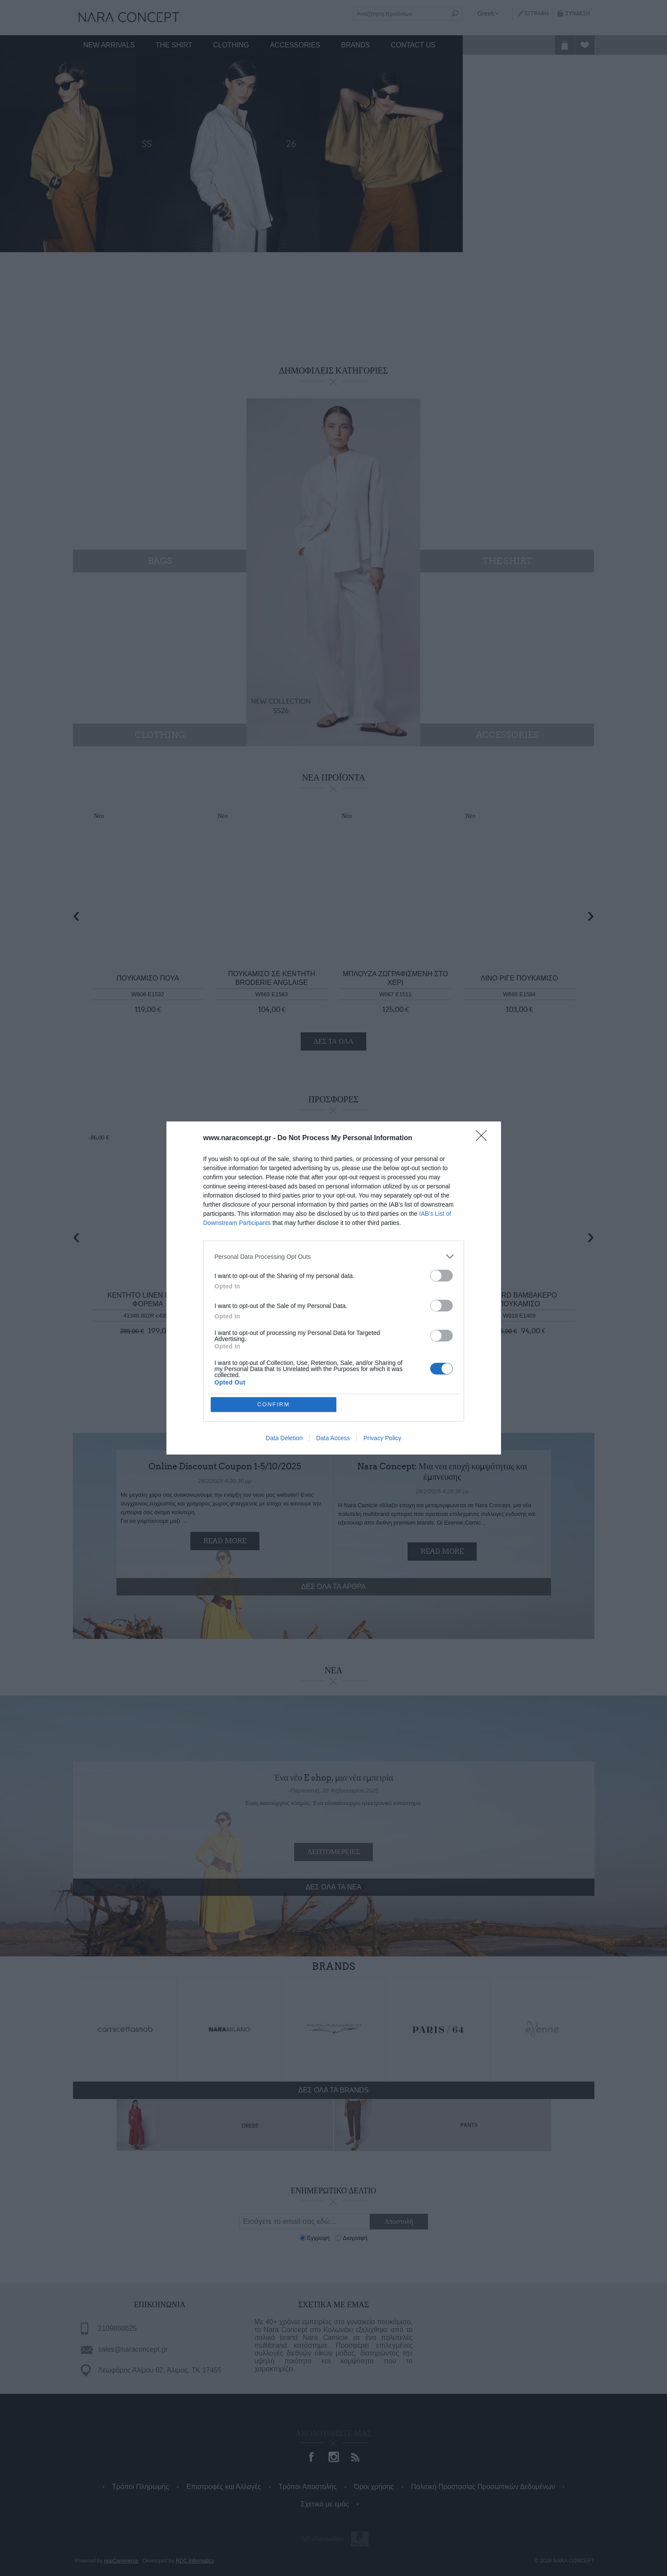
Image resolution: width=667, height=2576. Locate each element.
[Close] (484, 1138)
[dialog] (333, 1288)
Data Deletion (284, 1438)
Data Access (333, 1438)
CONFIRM (273, 1404)
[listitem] (334, 1256)
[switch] (441, 1275)
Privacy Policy (382, 1438)
